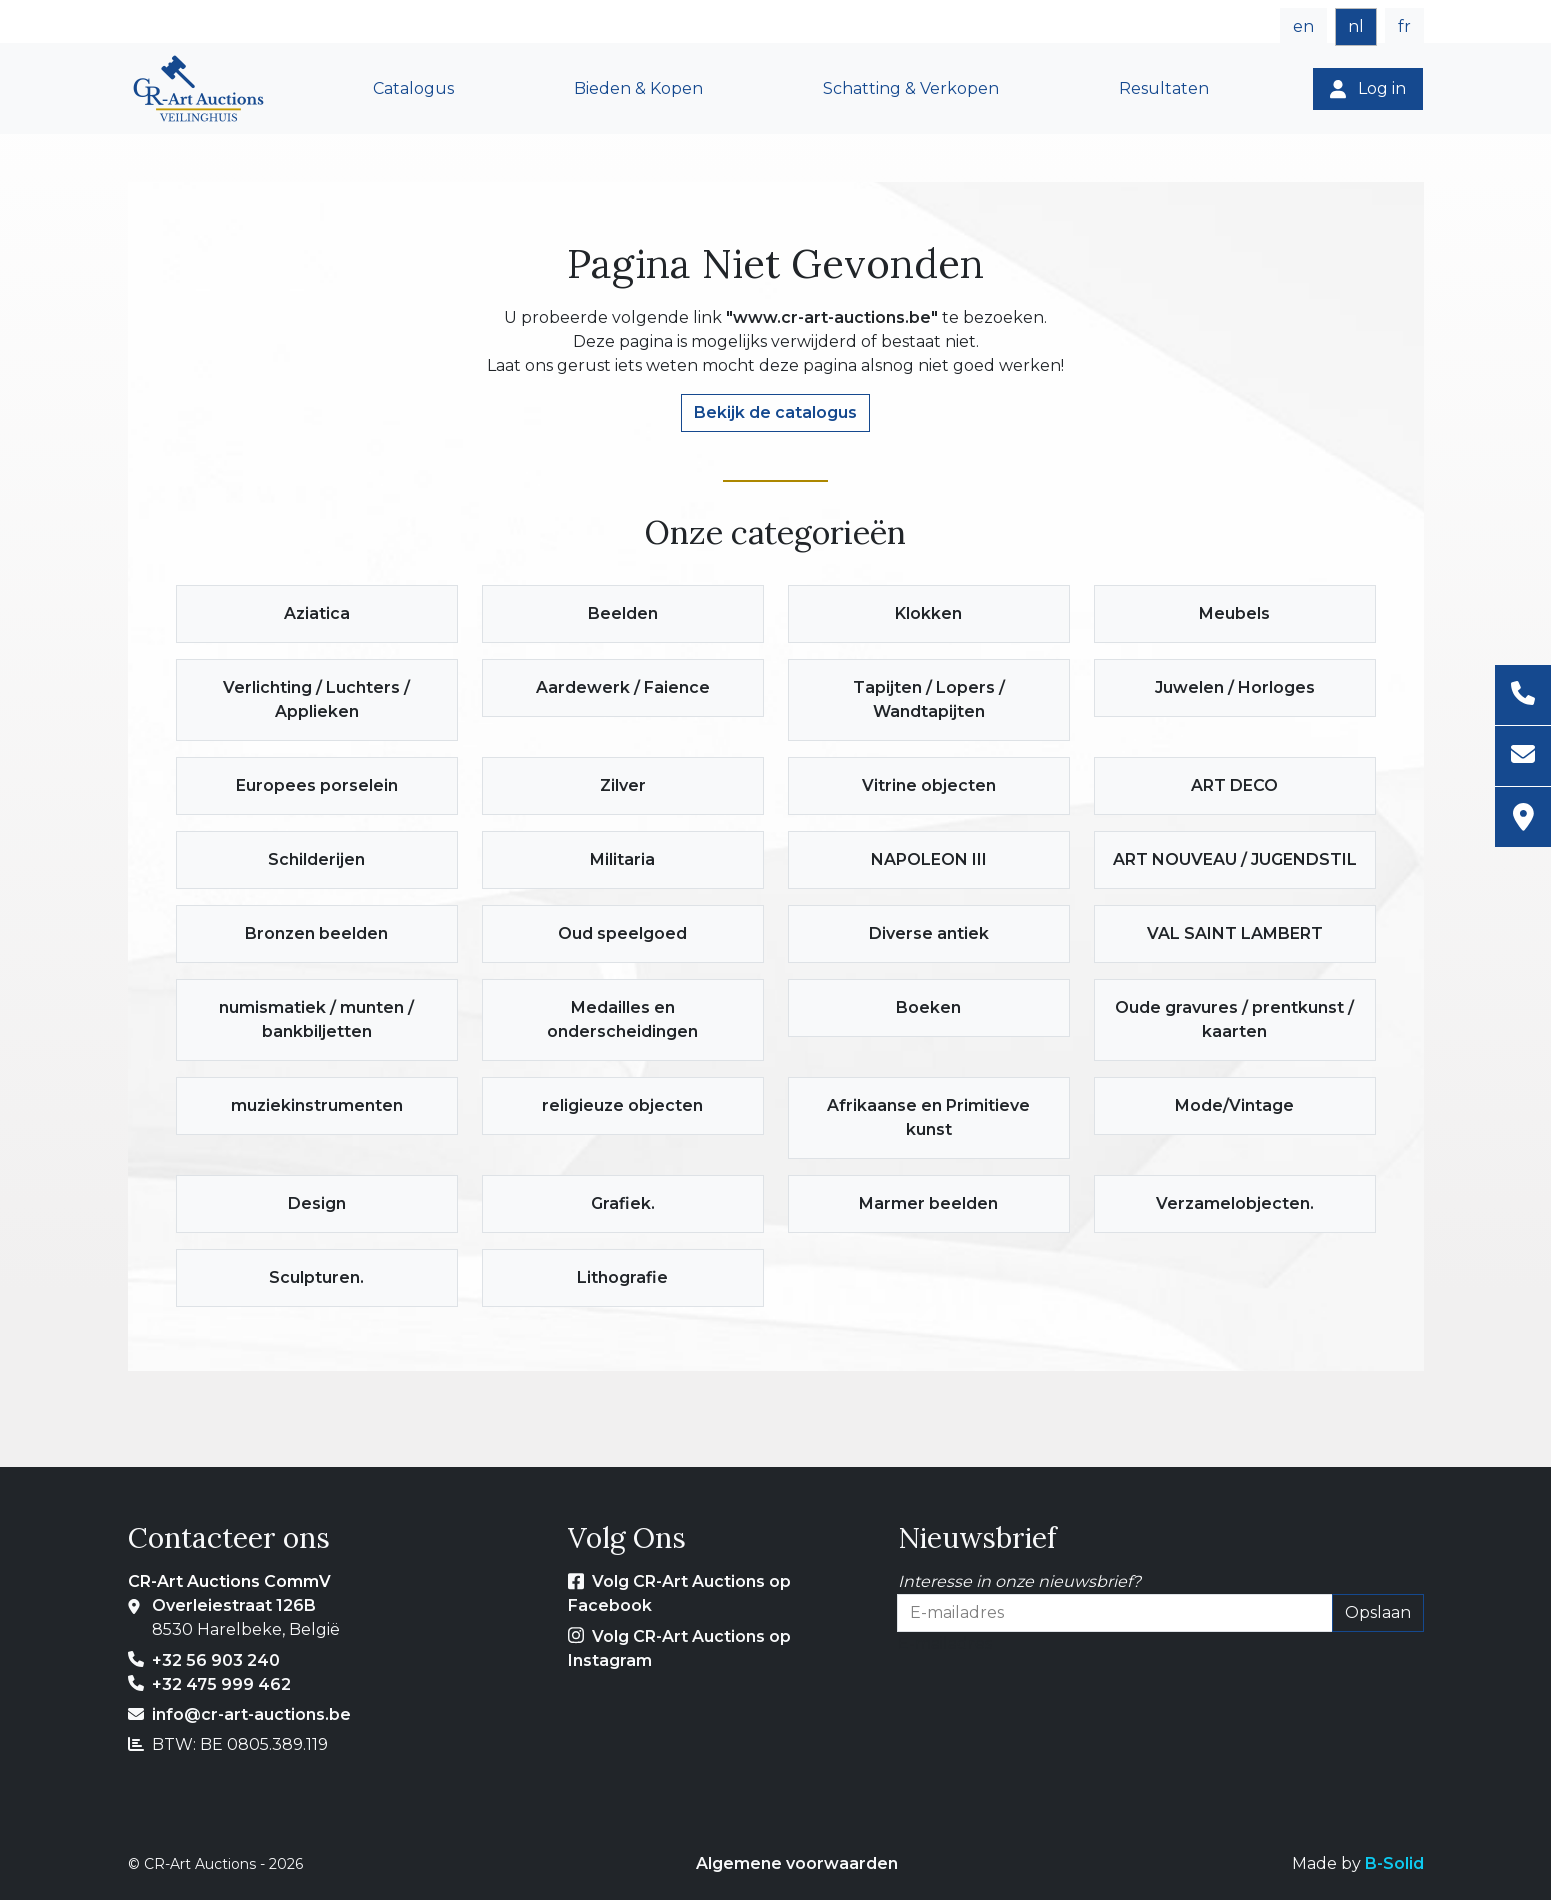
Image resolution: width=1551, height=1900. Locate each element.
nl (1356, 26)
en (1303, 26)
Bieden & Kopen (638, 88)
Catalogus (413, 88)
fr (1404, 26)
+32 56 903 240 (216, 1660)
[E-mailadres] (1523, 756)
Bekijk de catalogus (775, 412)
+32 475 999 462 (221, 1684)
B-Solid (1394, 1863)
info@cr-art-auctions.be (251, 1714)
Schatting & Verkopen (911, 88)
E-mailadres (945, 1643)
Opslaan (1378, 1612)
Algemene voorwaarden (797, 1863)
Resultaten (1164, 88)
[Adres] (1523, 817)
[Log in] (1368, 89)
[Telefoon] (1523, 695)
